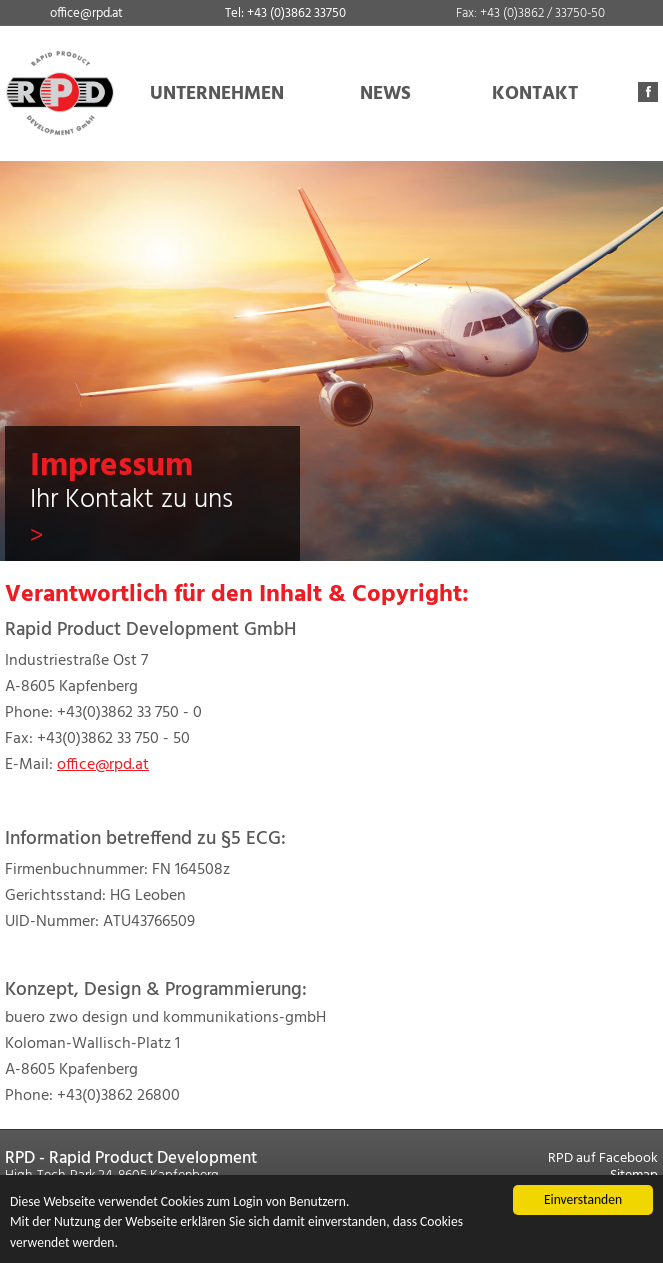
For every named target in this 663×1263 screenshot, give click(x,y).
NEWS (385, 94)
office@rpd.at (86, 13)
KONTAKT (535, 94)
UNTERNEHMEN (217, 94)
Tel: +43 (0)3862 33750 (285, 13)
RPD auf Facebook (603, 1158)
